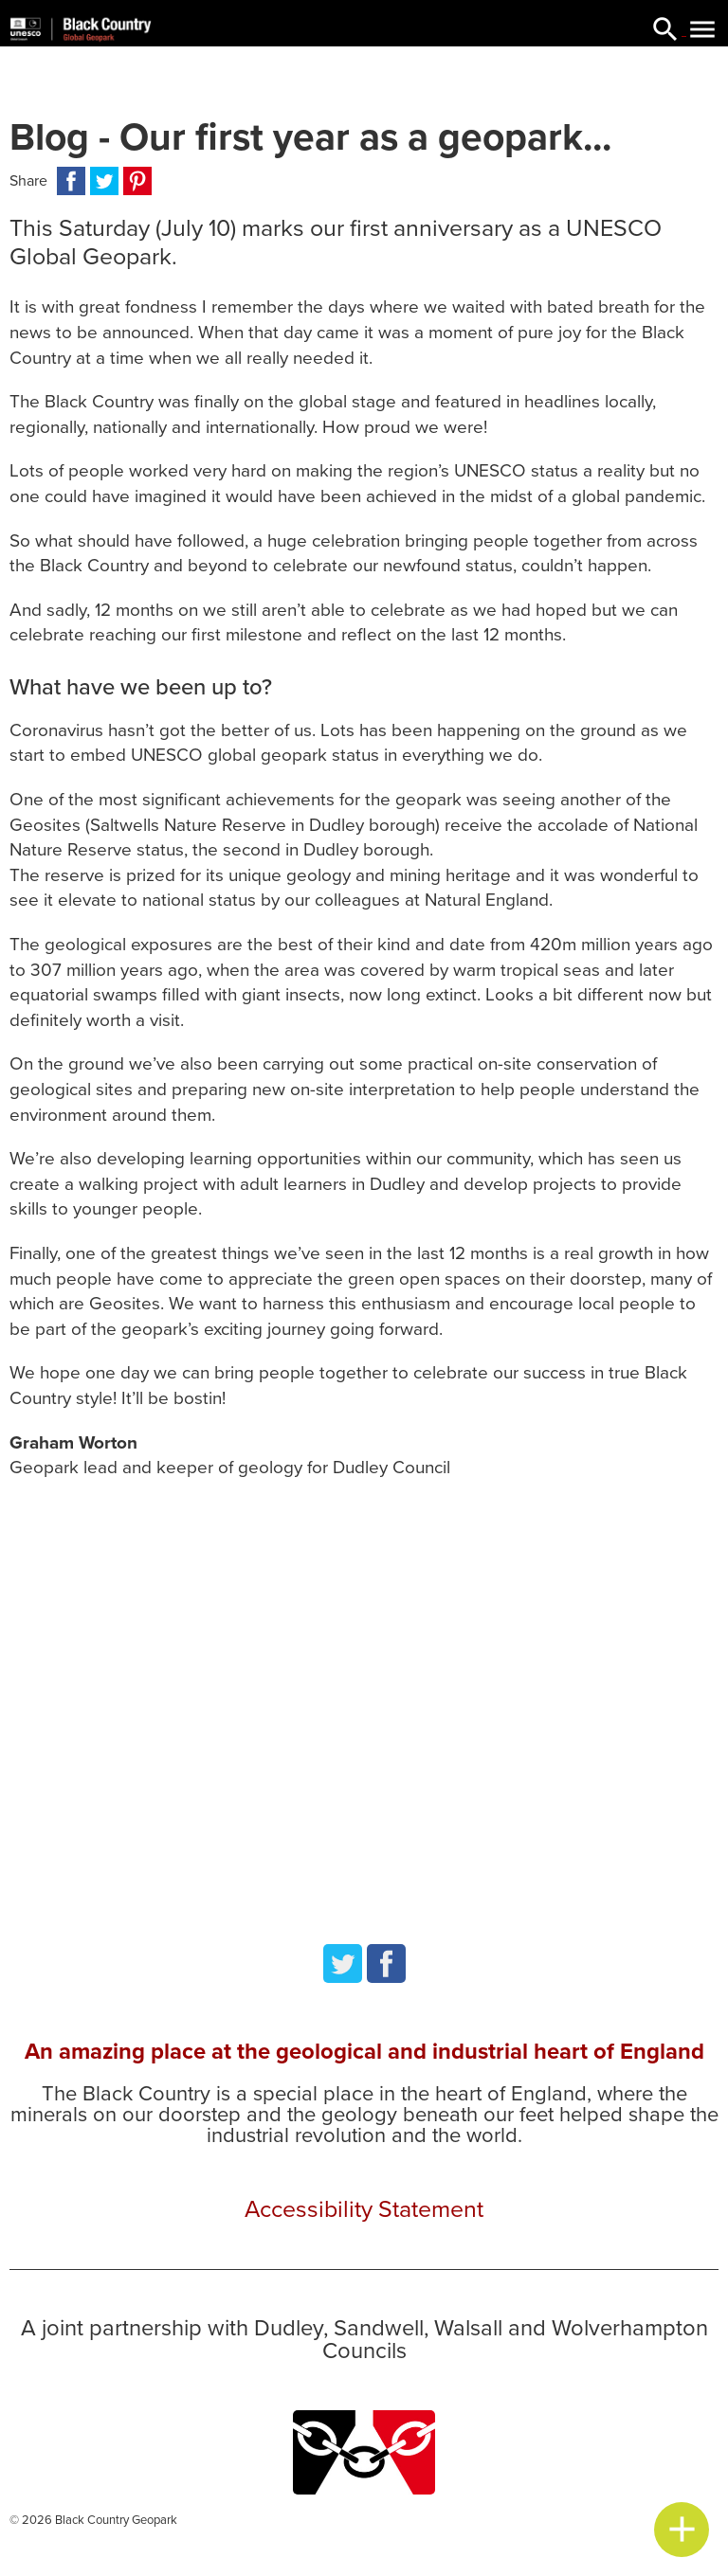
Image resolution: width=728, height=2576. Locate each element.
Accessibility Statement (364, 2209)
